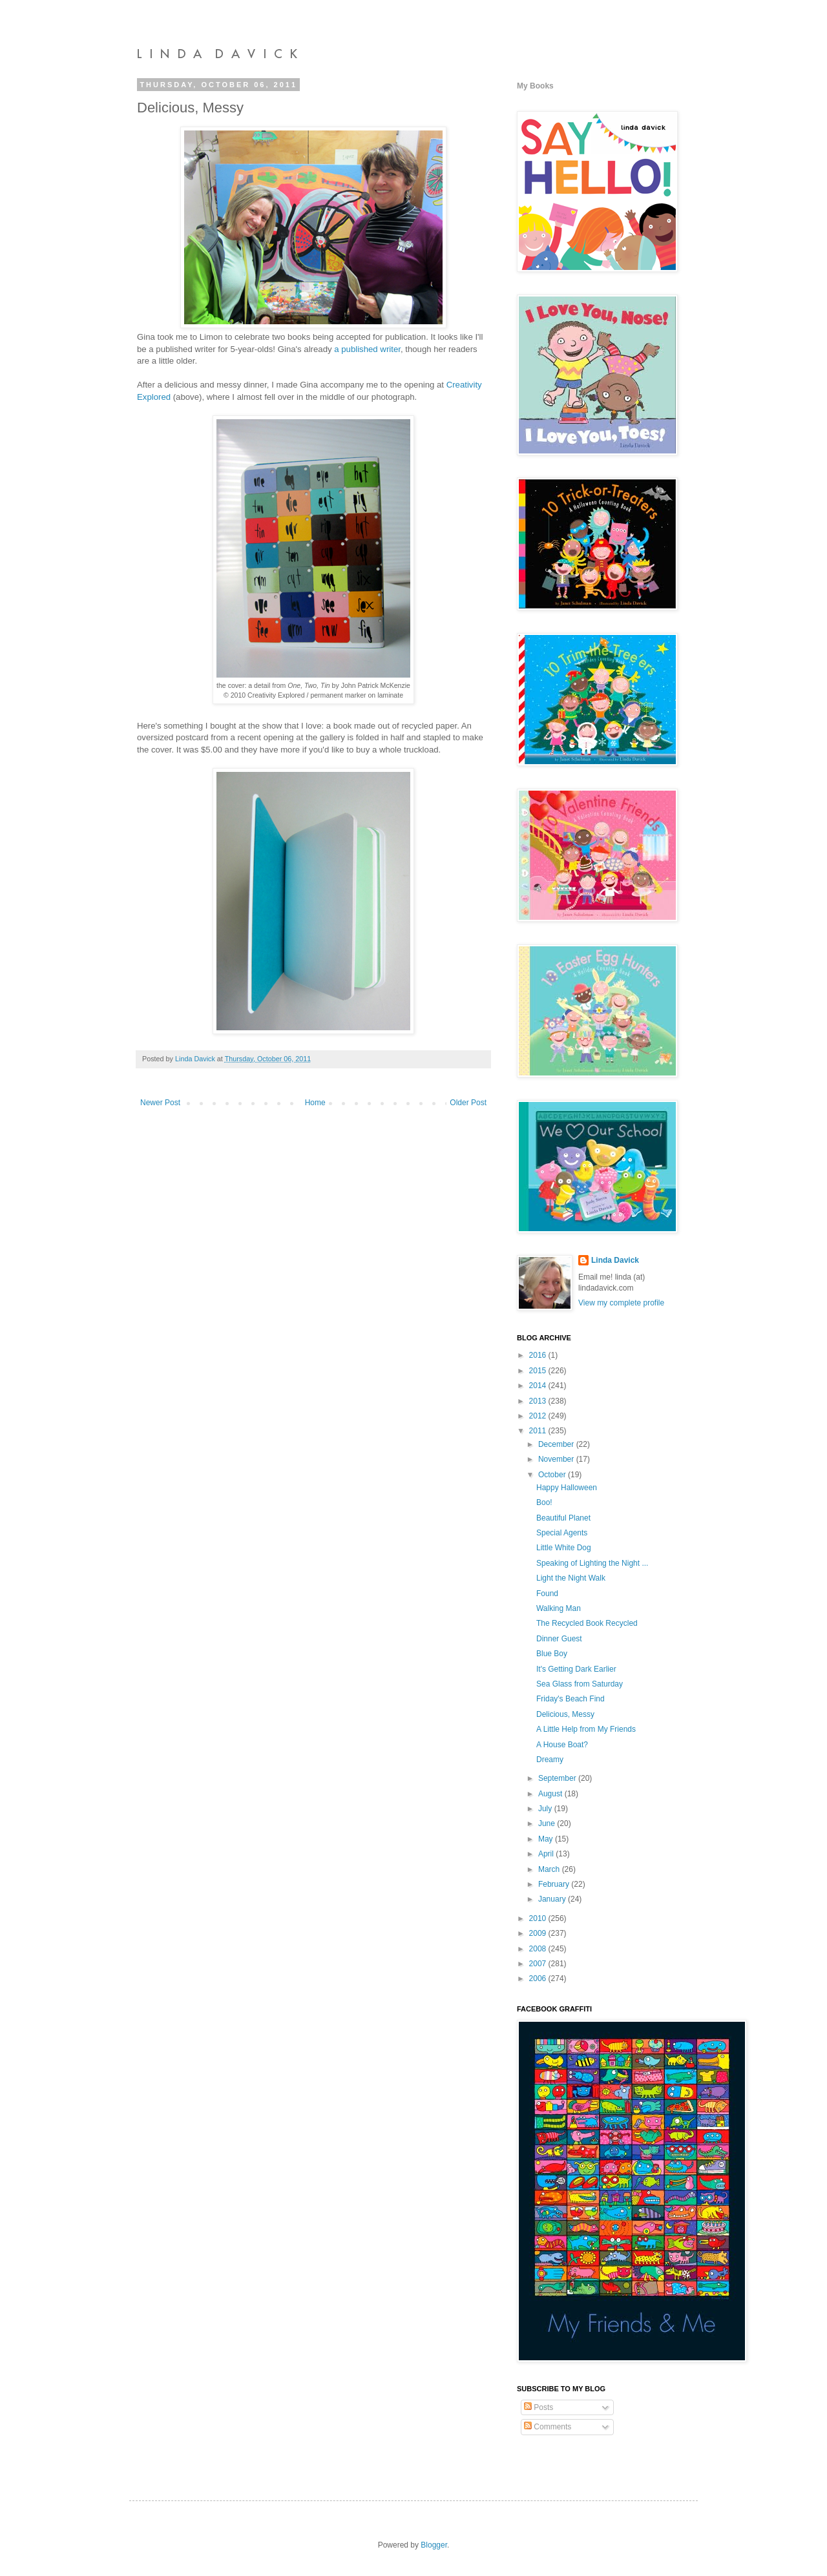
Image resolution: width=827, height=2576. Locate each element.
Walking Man (558, 1608)
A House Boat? (562, 1744)
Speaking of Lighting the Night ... (592, 1563)
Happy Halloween (566, 1487)
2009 (539, 1933)
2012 (539, 1415)
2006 (539, 1978)
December (557, 1444)
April (547, 1853)
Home (315, 1102)
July (546, 1808)
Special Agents (561, 1532)
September (558, 1778)
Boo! (544, 1502)
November (557, 1459)
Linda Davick (615, 1260)
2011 (539, 1430)
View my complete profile (621, 1302)
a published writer (367, 349)
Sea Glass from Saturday (579, 1683)
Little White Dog (563, 1547)
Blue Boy (551, 1653)
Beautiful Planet (563, 1517)
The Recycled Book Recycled (587, 1623)
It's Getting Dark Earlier (576, 1669)
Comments (547, 2426)
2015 (539, 1370)
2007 (539, 1963)
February (554, 1884)
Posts (538, 2407)
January (553, 1899)
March (550, 1869)
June (547, 1823)
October (553, 1474)
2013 (539, 1401)
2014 (539, 1385)
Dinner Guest (559, 1638)
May (546, 1839)
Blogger (434, 2545)
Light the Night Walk (570, 1578)
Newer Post (160, 1102)
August (551, 1793)
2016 (539, 1355)
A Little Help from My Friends (586, 1729)
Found (547, 1593)
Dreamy (549, 1759)
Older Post (468, 1102)
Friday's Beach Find (570, 1698)
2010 (539, 1918)
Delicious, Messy (565, 1714)
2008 (539, 1948)
